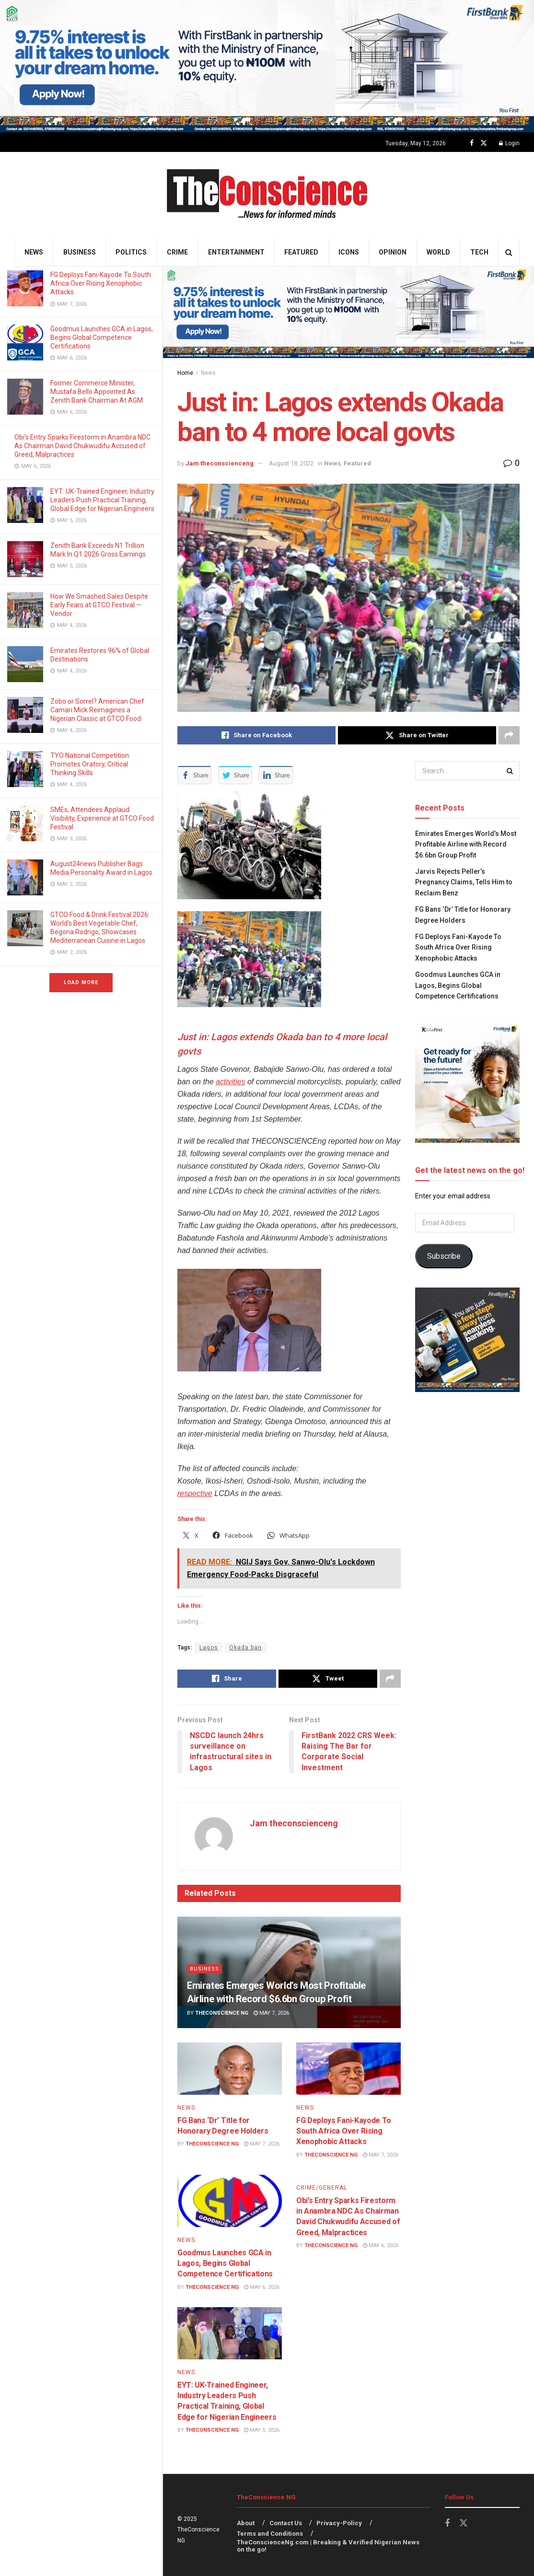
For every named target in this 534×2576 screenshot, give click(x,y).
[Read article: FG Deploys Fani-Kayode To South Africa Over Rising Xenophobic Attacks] (348, 2068)
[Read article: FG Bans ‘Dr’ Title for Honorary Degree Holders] (229, 2068)
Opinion (392, 252)
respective (194, 1493)
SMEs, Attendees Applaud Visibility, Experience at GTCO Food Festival (102, 818)
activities (230, 1082)
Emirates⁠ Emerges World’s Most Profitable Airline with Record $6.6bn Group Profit (465, 844)
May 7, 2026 (271, 2013)
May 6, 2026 (261, 2287)
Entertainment (236, 252)
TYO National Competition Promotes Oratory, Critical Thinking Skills (89, 764)
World (438, 252)
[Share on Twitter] (417, 735)
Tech (479, 252)
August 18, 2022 (291, 463)
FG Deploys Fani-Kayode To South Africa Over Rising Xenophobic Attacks (100, 283)
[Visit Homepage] (267, 195)
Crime (177, 252)
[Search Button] (508, 252)
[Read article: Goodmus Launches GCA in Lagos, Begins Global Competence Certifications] (229, 2201)
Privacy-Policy (339, 2523)
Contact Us (285, 2523)
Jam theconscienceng (220, 463)
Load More (81, 982)
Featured (301, 252)
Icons (348, 252)
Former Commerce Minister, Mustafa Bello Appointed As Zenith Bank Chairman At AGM (97, 391)
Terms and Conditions (270, 2533)
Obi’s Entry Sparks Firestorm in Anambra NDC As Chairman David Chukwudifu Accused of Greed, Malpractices (82, 445)
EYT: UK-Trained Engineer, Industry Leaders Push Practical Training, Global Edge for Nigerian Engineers (102, 499)
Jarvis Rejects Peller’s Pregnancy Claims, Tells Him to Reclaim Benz (463, 882)
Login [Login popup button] (509, 143)
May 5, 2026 (261, 2430)
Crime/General (321, 2188)
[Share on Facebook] (256, 735)
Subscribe (444, 1256)
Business (79, 252)
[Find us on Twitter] (483, 143)
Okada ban (245, 1647)
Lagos (208, 1647)
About (246, 2523)
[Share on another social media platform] (509, 735)
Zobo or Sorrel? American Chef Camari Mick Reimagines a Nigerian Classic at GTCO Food (97, 709)
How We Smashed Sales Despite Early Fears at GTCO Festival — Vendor (99, 604)
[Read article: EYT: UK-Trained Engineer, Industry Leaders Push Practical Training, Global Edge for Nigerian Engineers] (229, 2333)
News (33, 252)
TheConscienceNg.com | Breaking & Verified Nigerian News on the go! (328, 2546)
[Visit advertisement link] (267, 66)
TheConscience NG (221, 2013)
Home (185, 373)
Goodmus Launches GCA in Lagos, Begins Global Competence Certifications (101, 337)
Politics (131, 252)
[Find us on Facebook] (472, 143)
